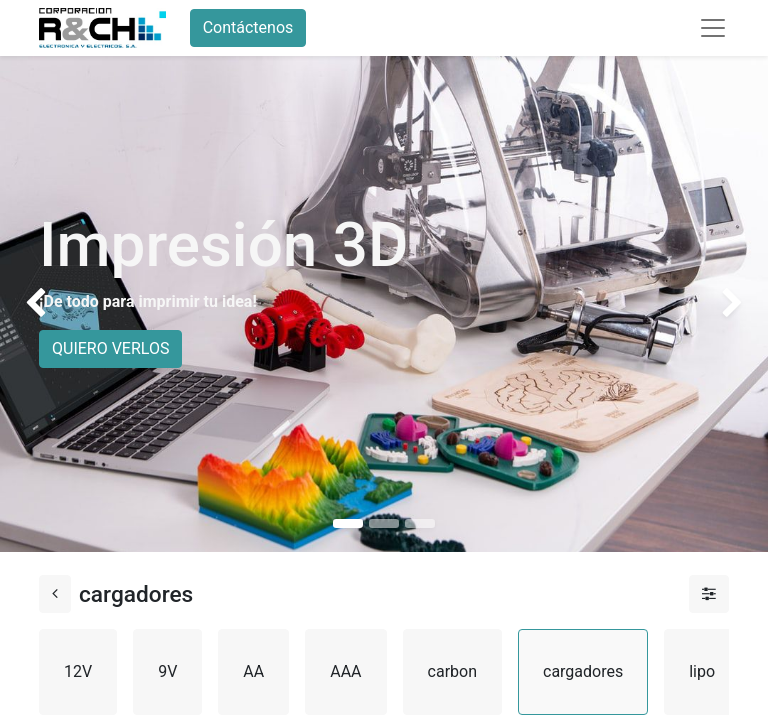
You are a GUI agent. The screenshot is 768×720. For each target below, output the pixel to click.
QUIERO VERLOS (110, 348)
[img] (30, 300)
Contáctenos (248, 27)
